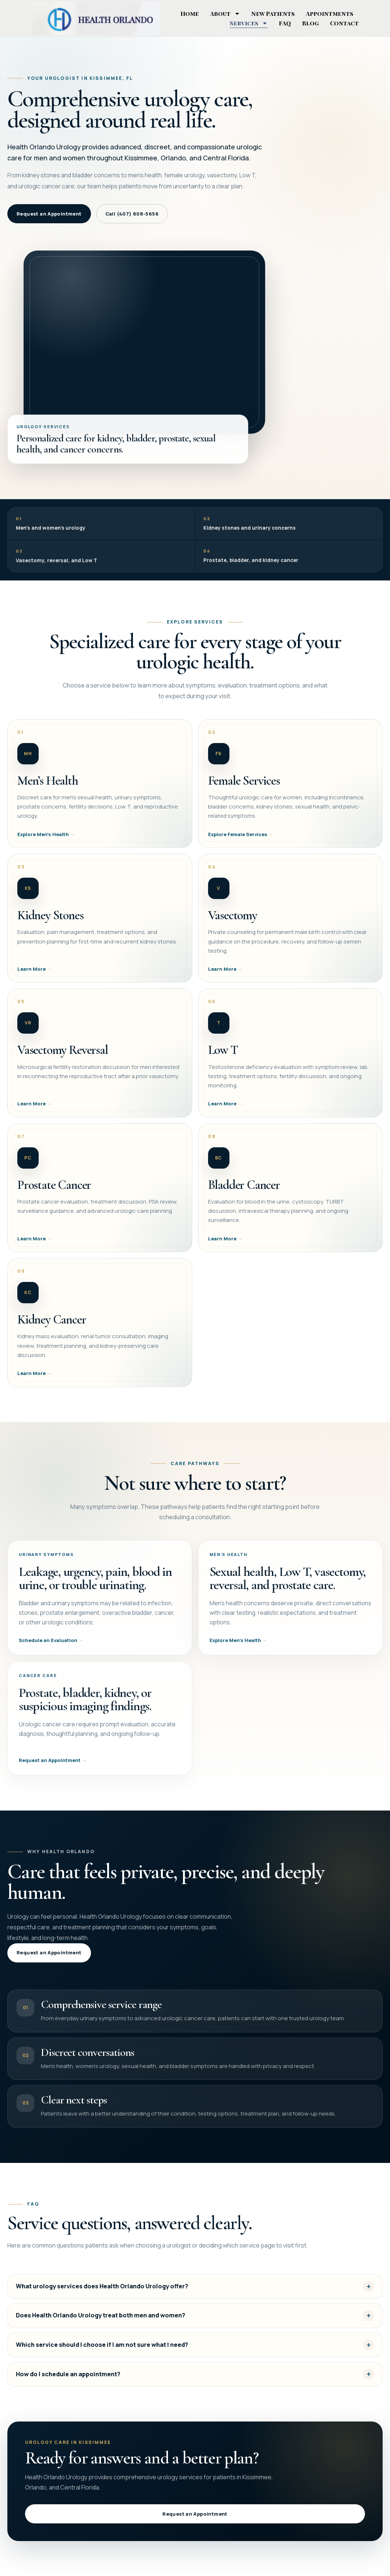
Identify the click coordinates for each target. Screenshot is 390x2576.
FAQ (285, 23)
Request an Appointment (49, 213)
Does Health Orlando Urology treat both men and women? (100, 2325)
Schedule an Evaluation (48, 1648)
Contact (344, 23)
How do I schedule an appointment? (68, 2384)
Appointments (329, 13)
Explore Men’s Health (235, 1650)
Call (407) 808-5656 (132, 213)
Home (189, 13)
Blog (310, 23)
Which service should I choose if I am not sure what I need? (102, 2355)
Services (249, 23)
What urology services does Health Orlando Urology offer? (102, 2296)
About (225, 13)
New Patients (273, 13)
